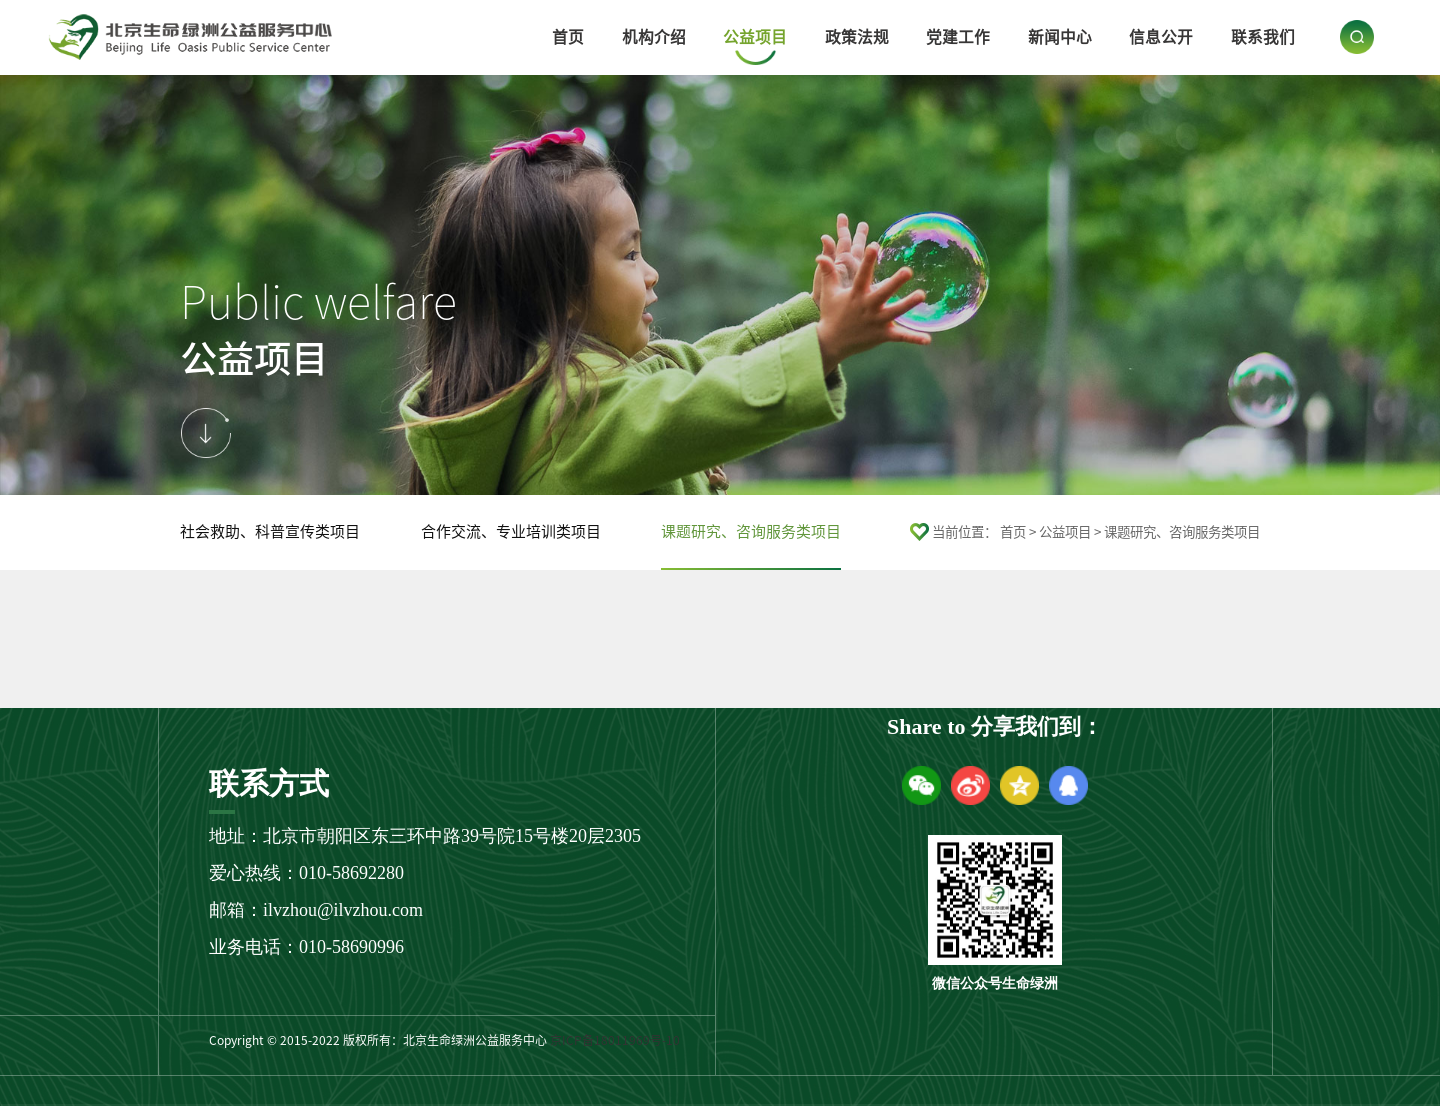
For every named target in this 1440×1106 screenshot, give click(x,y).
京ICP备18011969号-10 (615, 1040)
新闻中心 (1060, 37)
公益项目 (755, 37)
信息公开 (1161, 37)
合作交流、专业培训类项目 (511, 531)
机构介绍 (654, 37)
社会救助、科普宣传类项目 (270, 531)
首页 (568, 37)
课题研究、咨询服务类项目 (751, 531)
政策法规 (857, 37)
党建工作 (958, 37)
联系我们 (1263, 37)
